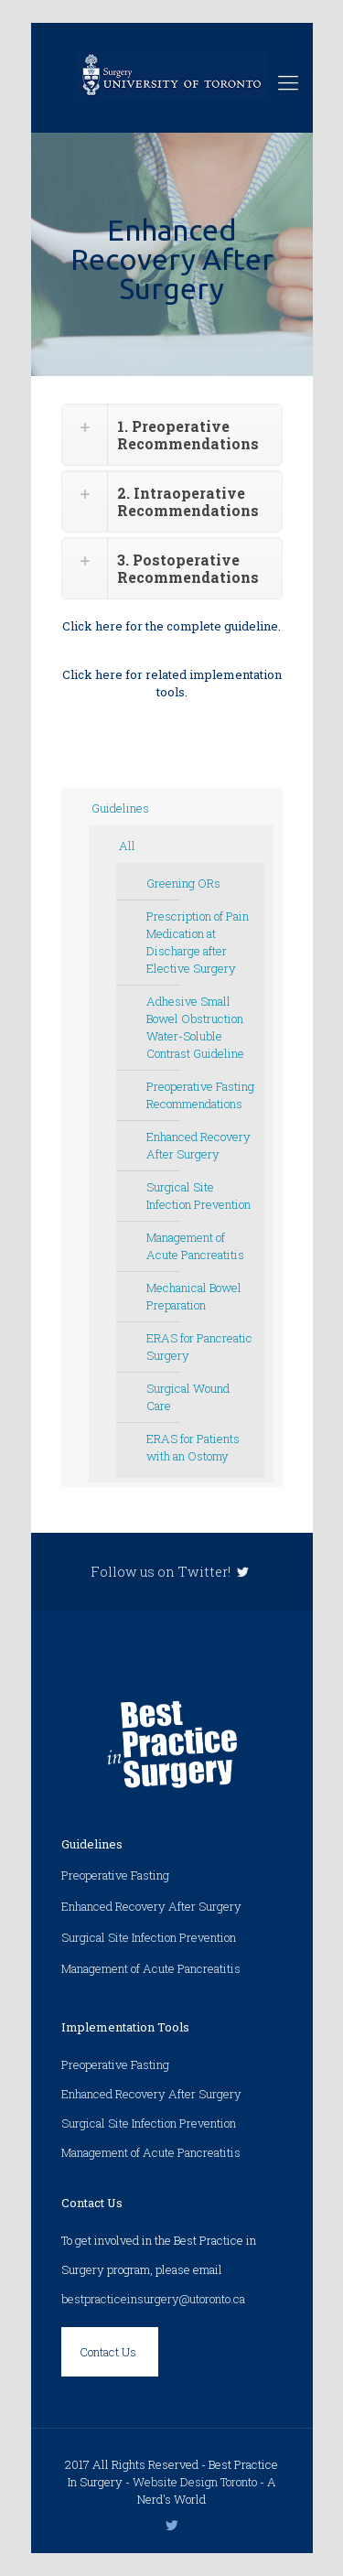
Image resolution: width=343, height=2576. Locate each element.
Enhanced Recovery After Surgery (198, 1145)
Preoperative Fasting (115, 1875)
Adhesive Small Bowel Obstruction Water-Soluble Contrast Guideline (195, 1027)
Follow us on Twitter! (171, 1571)
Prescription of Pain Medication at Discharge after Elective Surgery (197, 942)
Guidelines (120, 808)
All (127, 845)
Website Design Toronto (195, 2482)
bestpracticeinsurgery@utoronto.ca (153, 2298)
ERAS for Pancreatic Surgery (199, 1346)
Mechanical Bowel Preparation (193, 1296)
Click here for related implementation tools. (172, 683)
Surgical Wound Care (188, 1397)
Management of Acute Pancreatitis (195, 1246)
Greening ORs (183, 883)
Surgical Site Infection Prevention (198, 1196)
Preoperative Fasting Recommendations (200, 1095)
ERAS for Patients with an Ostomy (193, 1447)
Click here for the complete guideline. (171, 626)
